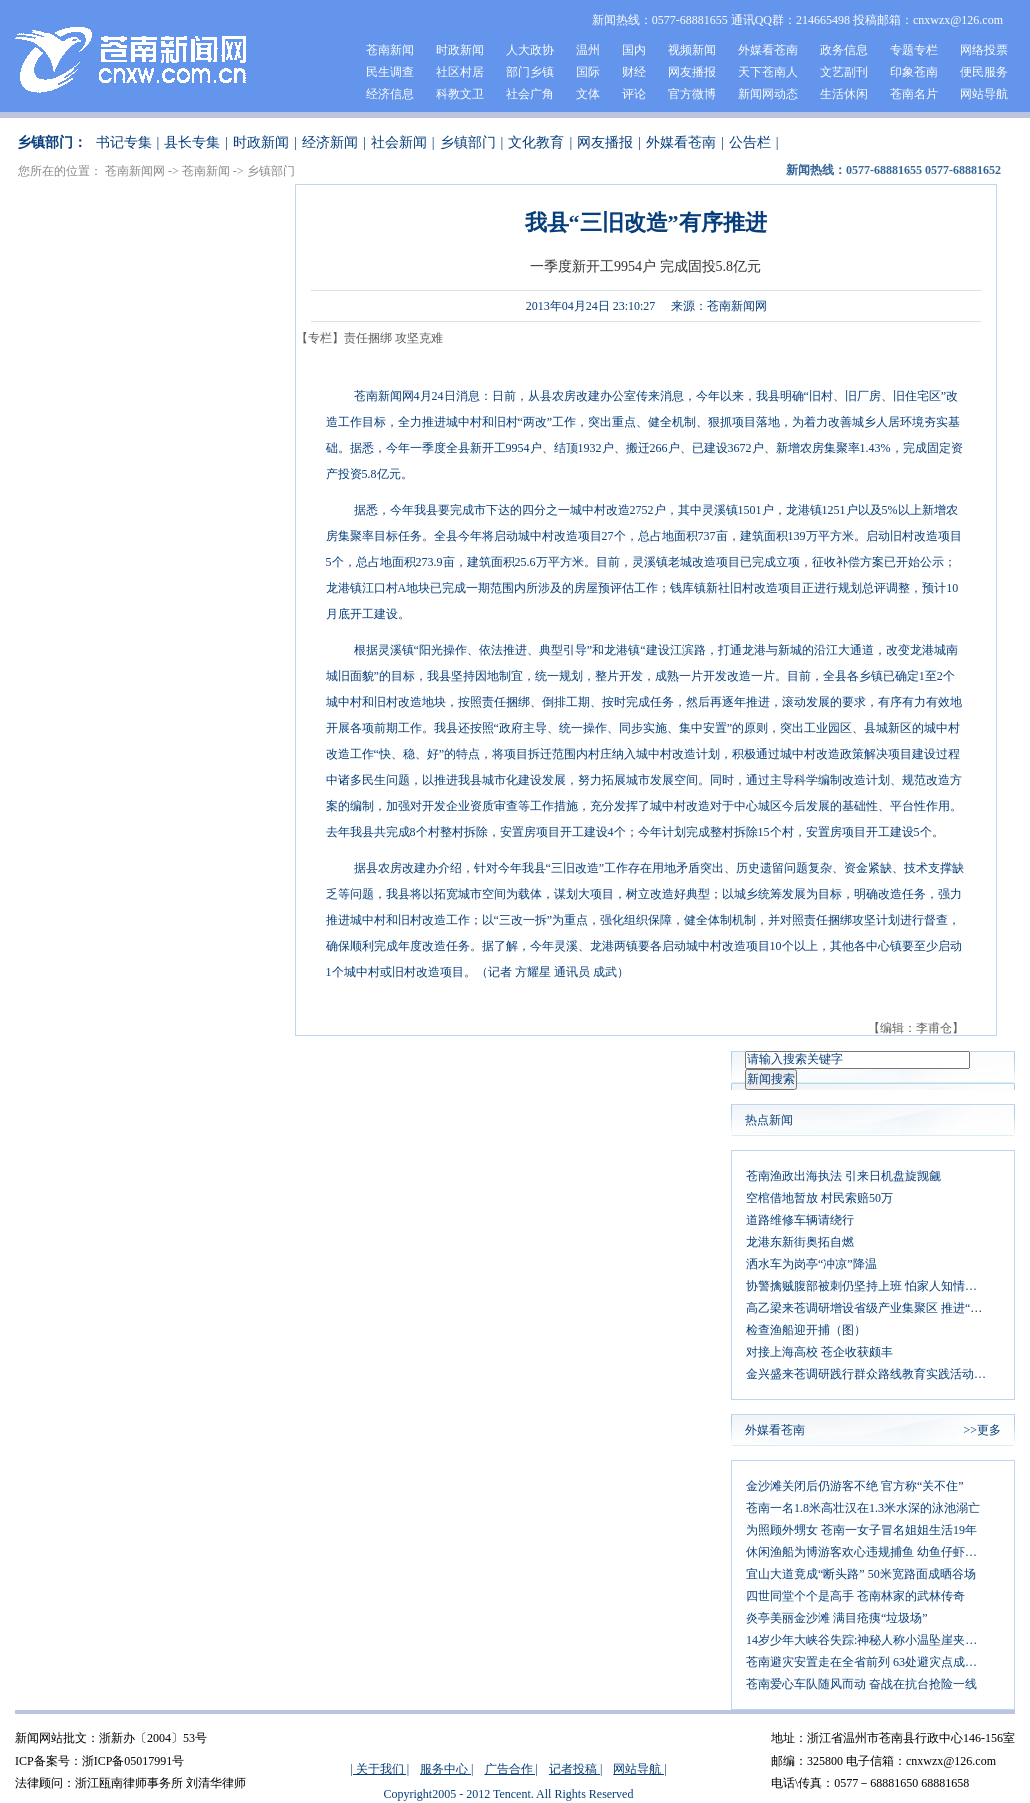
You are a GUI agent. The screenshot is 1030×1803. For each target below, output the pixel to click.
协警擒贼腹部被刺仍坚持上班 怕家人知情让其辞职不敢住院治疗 (873, 1286)
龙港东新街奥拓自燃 (800, 1242)
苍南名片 (914, 94)
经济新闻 (330, 142)
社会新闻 (399, 142)
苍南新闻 (390, 50)
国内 (634, 50)
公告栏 (750, 142)
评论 (634, 94)
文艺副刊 (844, 72)
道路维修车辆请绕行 (800, 1220)
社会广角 (530, 94)
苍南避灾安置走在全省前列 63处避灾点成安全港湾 (873, 1662)
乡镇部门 (468, 142)
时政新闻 (460, 50)
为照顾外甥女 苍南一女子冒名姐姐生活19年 (861, 1530)
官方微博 (692, 94)
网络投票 (984, 50)
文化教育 (536, 142)
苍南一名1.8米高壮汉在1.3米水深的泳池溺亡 (863, 1508)
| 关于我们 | (379, 1769)
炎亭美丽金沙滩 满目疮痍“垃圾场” (837, 1618)
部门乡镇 (530, 72)
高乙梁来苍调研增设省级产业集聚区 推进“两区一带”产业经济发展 (873, 1308)
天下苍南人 (768, 72)
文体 (588, 94)
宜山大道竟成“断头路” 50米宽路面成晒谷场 (861, 1574)
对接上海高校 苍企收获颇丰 (819, 1352)
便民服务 (984, 72)
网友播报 (692, 72)
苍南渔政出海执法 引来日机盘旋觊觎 (843, 1176)
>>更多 (982, 1430)
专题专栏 (914, 50)
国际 (588, 72)
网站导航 (984, 94)
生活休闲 (844, 94)
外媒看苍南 (768, 50)
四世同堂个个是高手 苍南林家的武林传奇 (855, 1596)
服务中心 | (446, 1769)
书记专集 (124, 142)
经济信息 (390, 94)
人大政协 (530, 50)
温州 (588, 50)
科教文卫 (460, 94)
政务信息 (844, 50)
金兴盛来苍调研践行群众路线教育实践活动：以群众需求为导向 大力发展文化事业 (873, 1374)
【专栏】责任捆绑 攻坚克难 (369, 338)
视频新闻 (692, 50)
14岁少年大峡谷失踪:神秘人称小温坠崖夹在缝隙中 (873, 1640)
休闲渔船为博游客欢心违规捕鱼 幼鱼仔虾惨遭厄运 (873, 1552)
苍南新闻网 (135, 171)
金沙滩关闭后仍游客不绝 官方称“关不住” (855, 1486)
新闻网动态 (768, 94)
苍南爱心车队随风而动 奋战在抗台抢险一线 (861, 1684)
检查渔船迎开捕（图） (806, 1330)
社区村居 (460, 72)
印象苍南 (914, 72)
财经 (634, 72)
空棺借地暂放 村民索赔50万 (819, 1198)
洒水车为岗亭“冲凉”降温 (811, 1264)
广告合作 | (511, 1769)
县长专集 (192, 142)
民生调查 (390, 72)
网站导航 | (639, 1769)
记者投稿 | (575, 1769)
